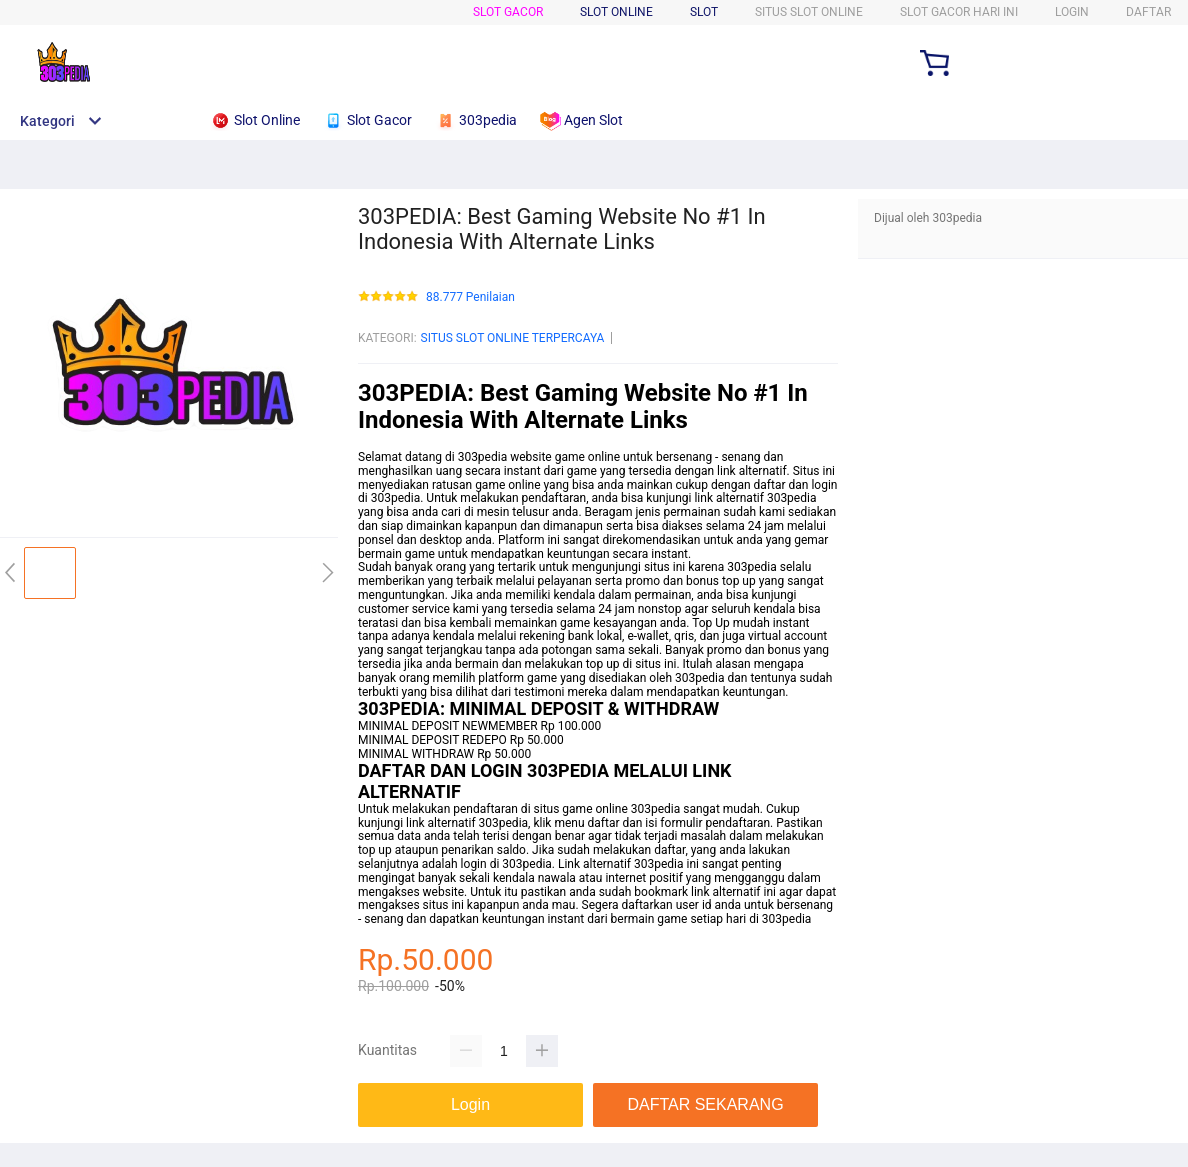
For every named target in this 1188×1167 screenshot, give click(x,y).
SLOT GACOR (508, 12)
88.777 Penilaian (470, 297)
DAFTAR (1148, 12)
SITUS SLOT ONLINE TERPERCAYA (513, 338)
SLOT (704, 12)
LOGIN (1072, 12)
